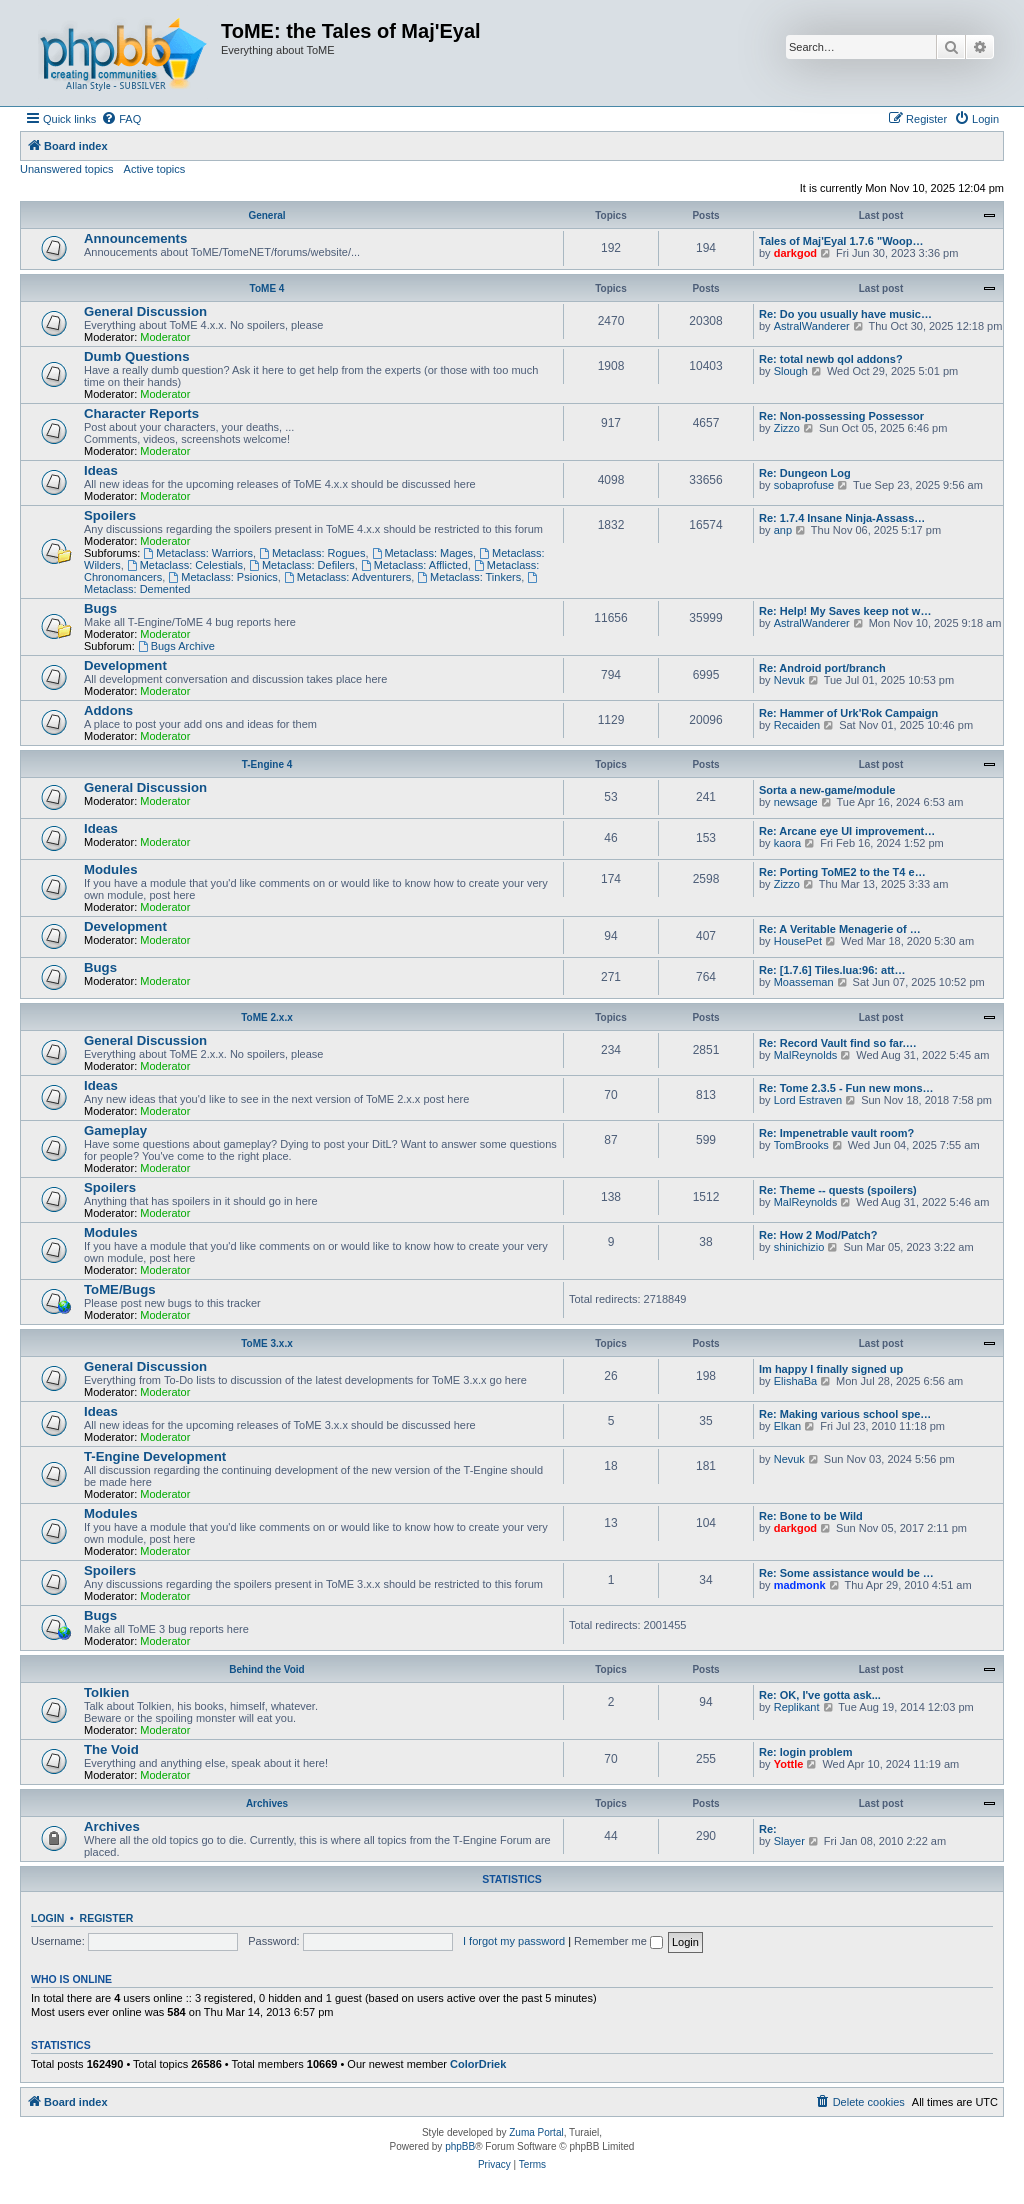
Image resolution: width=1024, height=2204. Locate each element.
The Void (111, 1749)
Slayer (789, 1841)
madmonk (800, 1585)
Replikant (797, 1707)
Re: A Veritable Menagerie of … (840, 929)
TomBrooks (801, 1145)
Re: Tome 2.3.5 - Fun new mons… (846, 1088)
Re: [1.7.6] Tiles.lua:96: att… (832, 970)
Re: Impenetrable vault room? (836, 1133)
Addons (108, 710)
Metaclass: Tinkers (469, 577)
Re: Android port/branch (822, 668)
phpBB (460, 2146)
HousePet (798, 941)
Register (107, 1918)
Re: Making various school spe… (845, 1414)
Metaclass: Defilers (302, 565)
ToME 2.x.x (267, 1017)
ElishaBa (795, 1381)
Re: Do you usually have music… (845, 314)
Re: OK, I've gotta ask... (820, 1695)
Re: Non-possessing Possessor (841, 416)
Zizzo (787, 428)
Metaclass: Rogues (312, 553)
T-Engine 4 (267, 764)
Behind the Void (266, 1669)
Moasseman (804, 982)
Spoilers (110, 515)
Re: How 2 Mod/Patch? (818, 1235)
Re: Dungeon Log (805, 473)
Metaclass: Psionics (222, 577)
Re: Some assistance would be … (846, 1573)
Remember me (618, 1941)
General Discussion (145, 311)
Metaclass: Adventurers (347, 577)
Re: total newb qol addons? (831, 359)
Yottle (789, 1764)
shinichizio (799, 1247)
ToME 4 (267, 288)
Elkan (788, 1426)
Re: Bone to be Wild (811, 1516)
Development (125, 665)
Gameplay (115, 1130)
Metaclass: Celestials (185, 565)
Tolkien (106, 1692)
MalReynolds (806, 1055)
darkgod (795, 253)
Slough (791, 371)
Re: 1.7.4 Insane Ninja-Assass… (842, 518)
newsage (796, 802)
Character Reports (141, 413)
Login (47, 1918)
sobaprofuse (804, 485)
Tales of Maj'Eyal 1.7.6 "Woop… (841, 241)
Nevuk (789, 680)
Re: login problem (806, 1752)
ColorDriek (478, 2064)
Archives (267, 1803)
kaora (788, 843)
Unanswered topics (67, 169)
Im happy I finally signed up (831, 1369)
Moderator (165, 337)
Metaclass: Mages (423, 553)
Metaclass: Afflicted (414, 565)
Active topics (155, 169)
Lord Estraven (808, 1100)
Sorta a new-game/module (827, 790)
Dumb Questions (137, 356)
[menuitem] (121, 119)
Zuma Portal (536, 2132)
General (266, 215)
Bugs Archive (176, 646)
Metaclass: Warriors (198, 553)
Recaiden (797, 725)
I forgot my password (514, 1941)
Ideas (101, 470)
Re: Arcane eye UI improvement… (847, 831)
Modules (110, 869)
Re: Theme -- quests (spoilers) (838, 1190)
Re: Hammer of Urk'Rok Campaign (848, 713)
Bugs (100, 608)
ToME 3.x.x (267, 1343)
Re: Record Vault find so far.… (838, 1043)
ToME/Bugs (120, 1289)
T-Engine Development (155, 1456)
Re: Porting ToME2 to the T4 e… (842, 872)
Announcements (135, 238)
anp (783, 530)
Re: (768, 1829)
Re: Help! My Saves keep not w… (845, 611)
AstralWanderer (812, 326)
